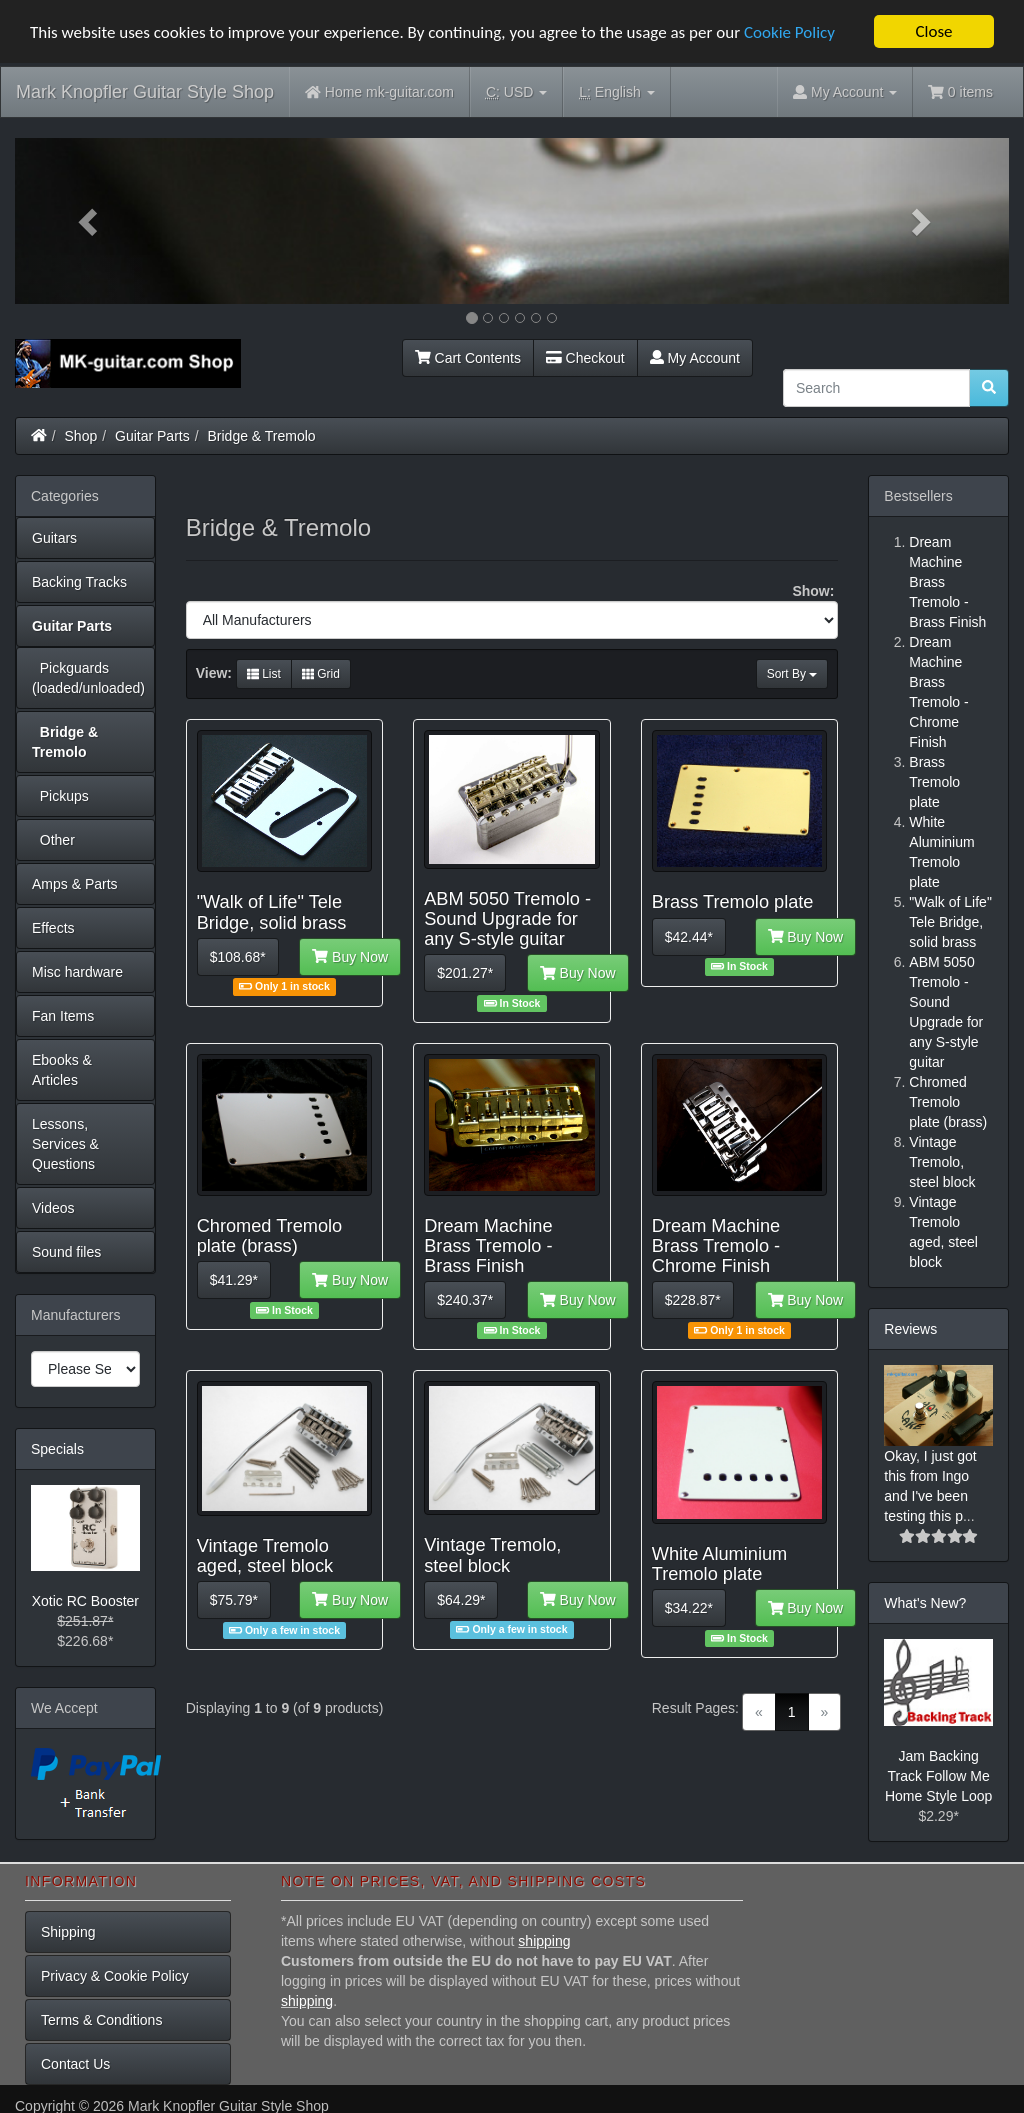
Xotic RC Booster (85, 1601)
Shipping (68, 1931)
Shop (81, 436)
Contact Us (75, 2063)
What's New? (925, 1603)
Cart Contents (468, 358)
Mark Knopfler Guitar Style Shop (145, 92)
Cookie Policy (789, 31)
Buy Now (350, 956)
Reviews (910, 1329)
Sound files (66, 1252)
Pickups (60, 796)
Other (53, 840)
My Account (695, 358)
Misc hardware (77, 972)
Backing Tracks (79, 582)
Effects (53, 928)
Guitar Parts (152, 436)
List (264, 674)
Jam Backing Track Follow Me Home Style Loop (938, 1776)
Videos (53, 1208)
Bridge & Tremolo (262, 436)
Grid (321, 674)
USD (516, 92)
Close (933, 31)
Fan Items (63, 1016)
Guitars (54, 538)
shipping (544, 1940)
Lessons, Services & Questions (65, 1144)
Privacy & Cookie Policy (115, 1975)
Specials (57, 1449)
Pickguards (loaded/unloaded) (88, 678)
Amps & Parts (75, 884)
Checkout (585, 358)
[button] (89, 221)
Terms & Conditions (101, 2019)
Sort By (792, 674)
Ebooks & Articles (62, 1070)
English (616, 92)
